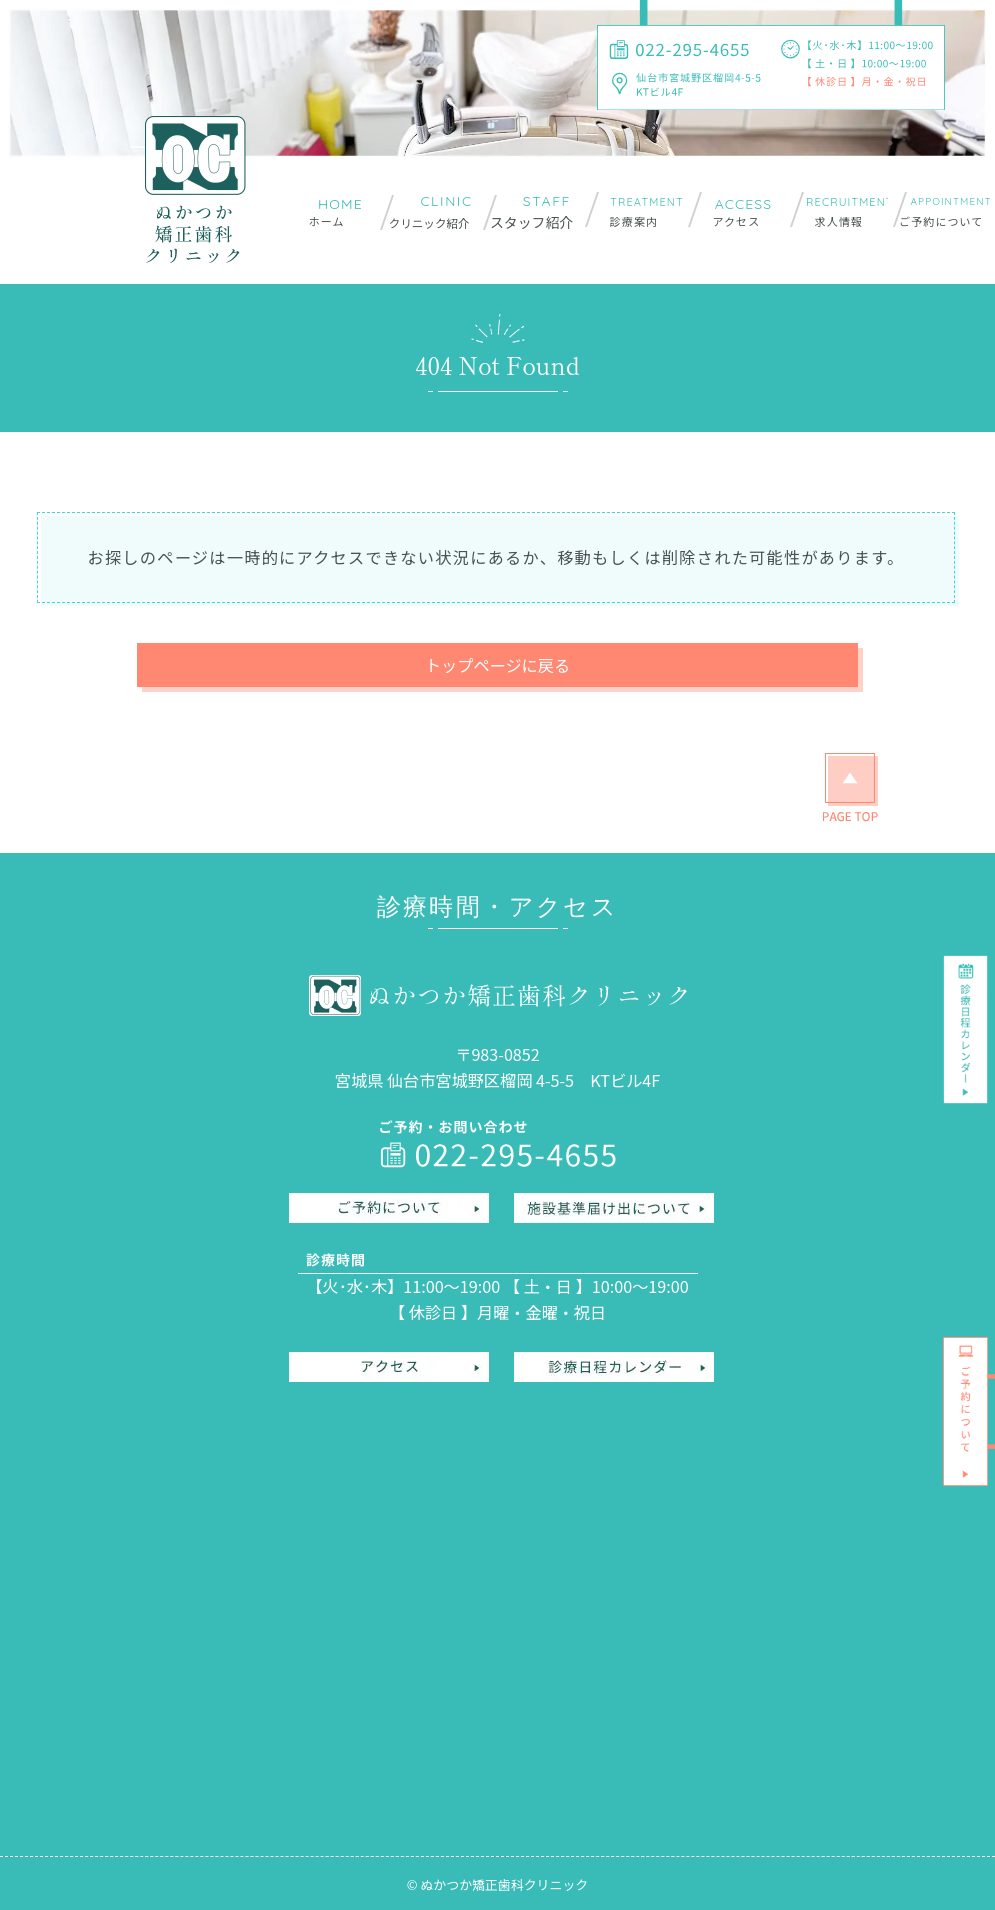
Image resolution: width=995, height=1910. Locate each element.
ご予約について (941, 221)
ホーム (327, 221)
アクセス (736, 221)
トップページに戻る (497, 665)
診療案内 (634, 221)
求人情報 (839, 221)
